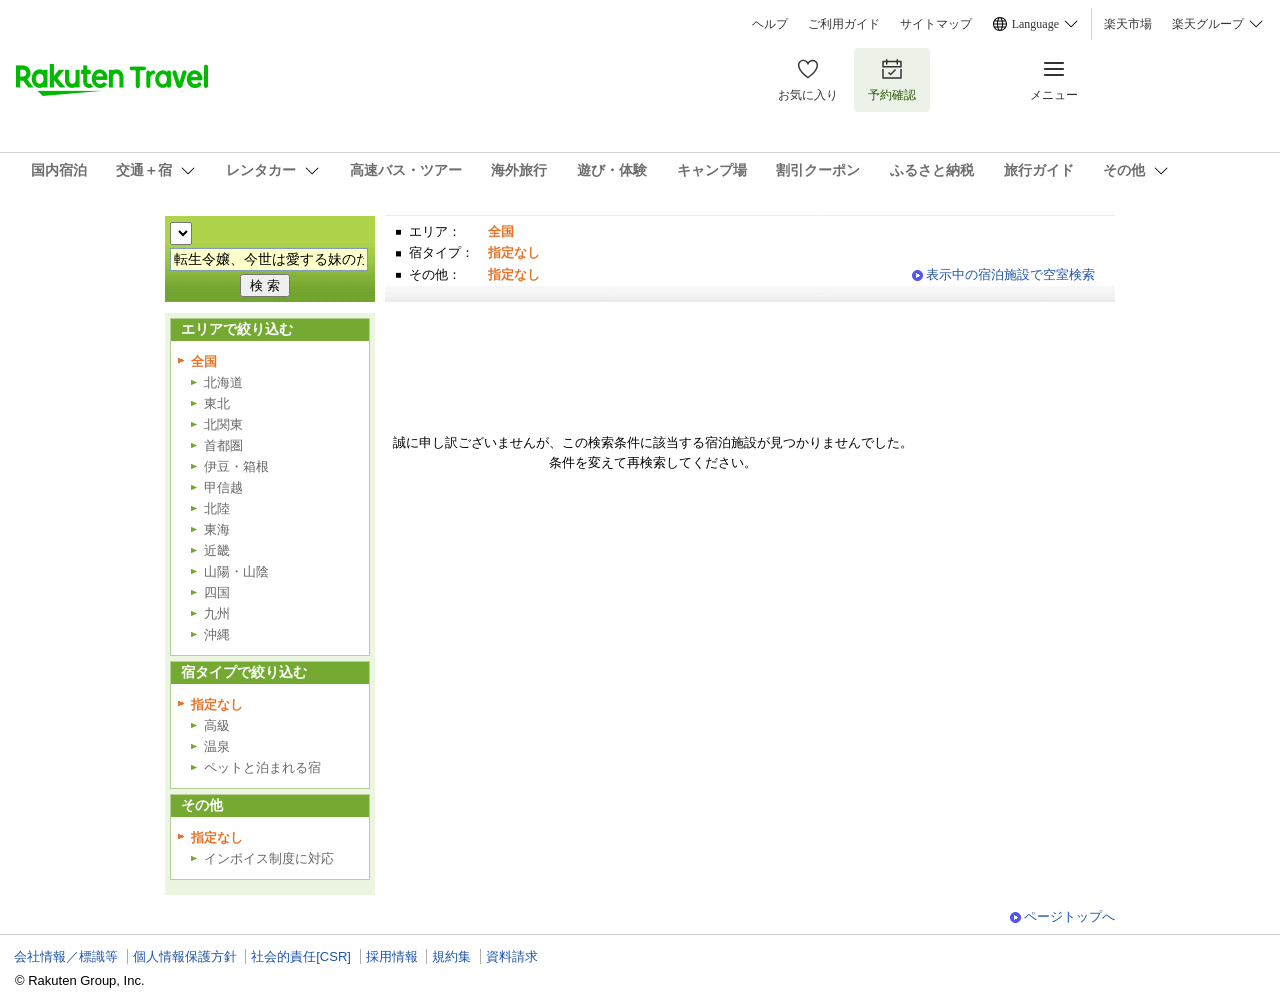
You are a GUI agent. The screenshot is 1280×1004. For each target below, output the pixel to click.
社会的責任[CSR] (301, 956)
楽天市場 (1128, 24)
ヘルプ (770, 24)
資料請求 (512, 956)
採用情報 (392, 956)
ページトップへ (1069, 916)
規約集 (451, 956)
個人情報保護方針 (185, 956)
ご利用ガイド (844, 24)
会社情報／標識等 (66, 956)
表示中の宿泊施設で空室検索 (1010, 274)
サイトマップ (936, 24)
